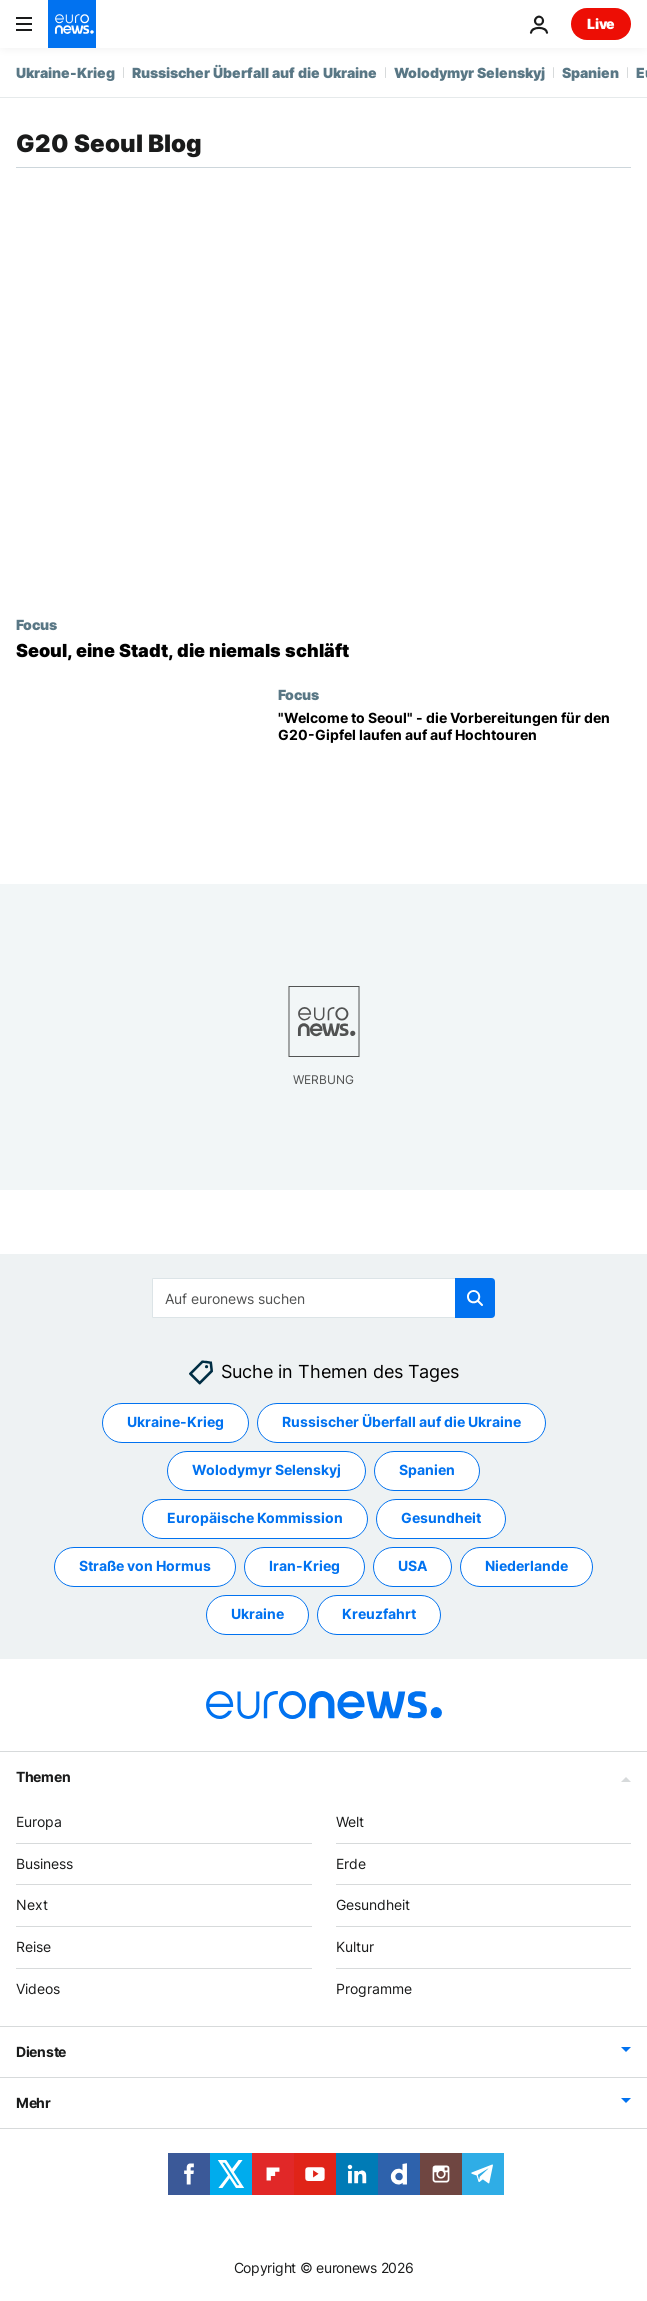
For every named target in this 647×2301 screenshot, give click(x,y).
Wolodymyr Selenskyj (469, 72)
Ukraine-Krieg (65, 72)
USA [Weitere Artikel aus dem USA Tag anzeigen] (412, 1566)
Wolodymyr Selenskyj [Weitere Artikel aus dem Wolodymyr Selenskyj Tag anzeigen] (266, 1470)
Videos (38, 1988)
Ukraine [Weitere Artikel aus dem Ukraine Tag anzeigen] (257, 1614)
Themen (43, 1776)
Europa (39, 1821)
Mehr (33, 2102)
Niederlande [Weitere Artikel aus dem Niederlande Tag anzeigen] (526, 1566)
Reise (33, 1947)
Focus (36, 624)
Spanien (590, 72)
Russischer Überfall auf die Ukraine (254, 72)
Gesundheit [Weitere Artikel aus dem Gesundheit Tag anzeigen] (441, 1518)
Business (44, 1863)
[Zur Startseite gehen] (72, 24)
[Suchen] (323, 1298)
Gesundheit (373, 1905)
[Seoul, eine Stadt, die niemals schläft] (323, 651)
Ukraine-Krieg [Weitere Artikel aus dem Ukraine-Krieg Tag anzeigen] (175, 1422)
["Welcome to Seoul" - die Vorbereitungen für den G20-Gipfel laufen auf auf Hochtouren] (454, 781)
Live (601, 23)
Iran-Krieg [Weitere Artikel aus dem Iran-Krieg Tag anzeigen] (304, 1566)
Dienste (41, 2051)
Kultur (355, 1947)
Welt (350, 1821)
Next (32, 1905)
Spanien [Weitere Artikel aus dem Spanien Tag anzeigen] (427, 1470)
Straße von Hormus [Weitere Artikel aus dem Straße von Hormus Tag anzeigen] (145, 1566)
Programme (374, 1988)
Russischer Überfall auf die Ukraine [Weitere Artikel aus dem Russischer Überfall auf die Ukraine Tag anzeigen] (401, 1422)
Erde (351, 1863)
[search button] (475, 1298)
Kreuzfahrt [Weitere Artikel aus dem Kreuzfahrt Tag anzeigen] (379, 1614)
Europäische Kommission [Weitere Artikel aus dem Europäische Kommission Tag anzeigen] (255, 1518)
